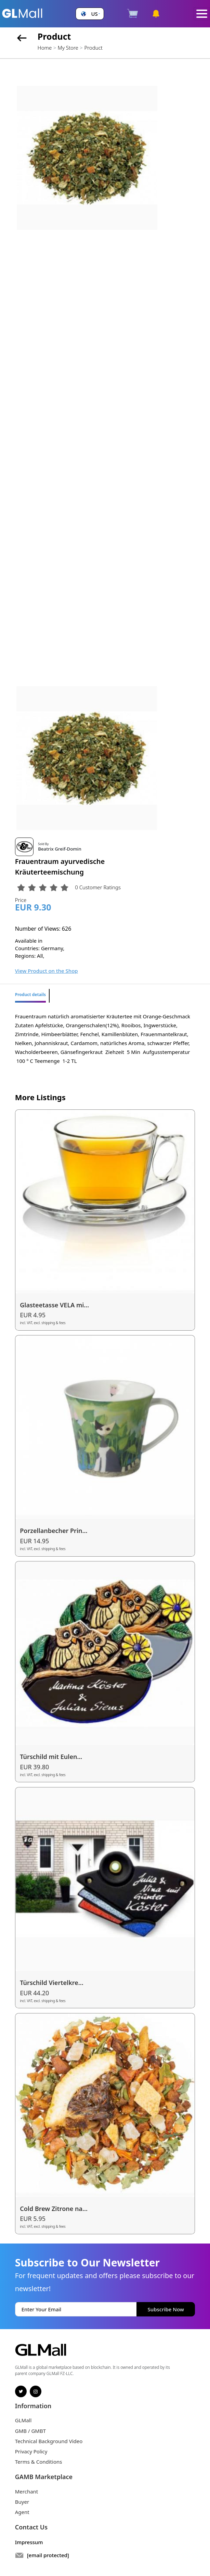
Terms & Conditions (38, 2461)
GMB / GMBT (30, 2430)
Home (45, 47)
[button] (89, 14)
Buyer (22, 2501)
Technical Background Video (49, 2441)
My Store (68, 47)
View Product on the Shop (46, 970)
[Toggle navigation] (202, 14)
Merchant (26, 2491)
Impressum (29, 2542)
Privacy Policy (31, 2451)
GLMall (23, 2420)
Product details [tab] (30, 994)
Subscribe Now (166, 2309)
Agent (22, 2512)
